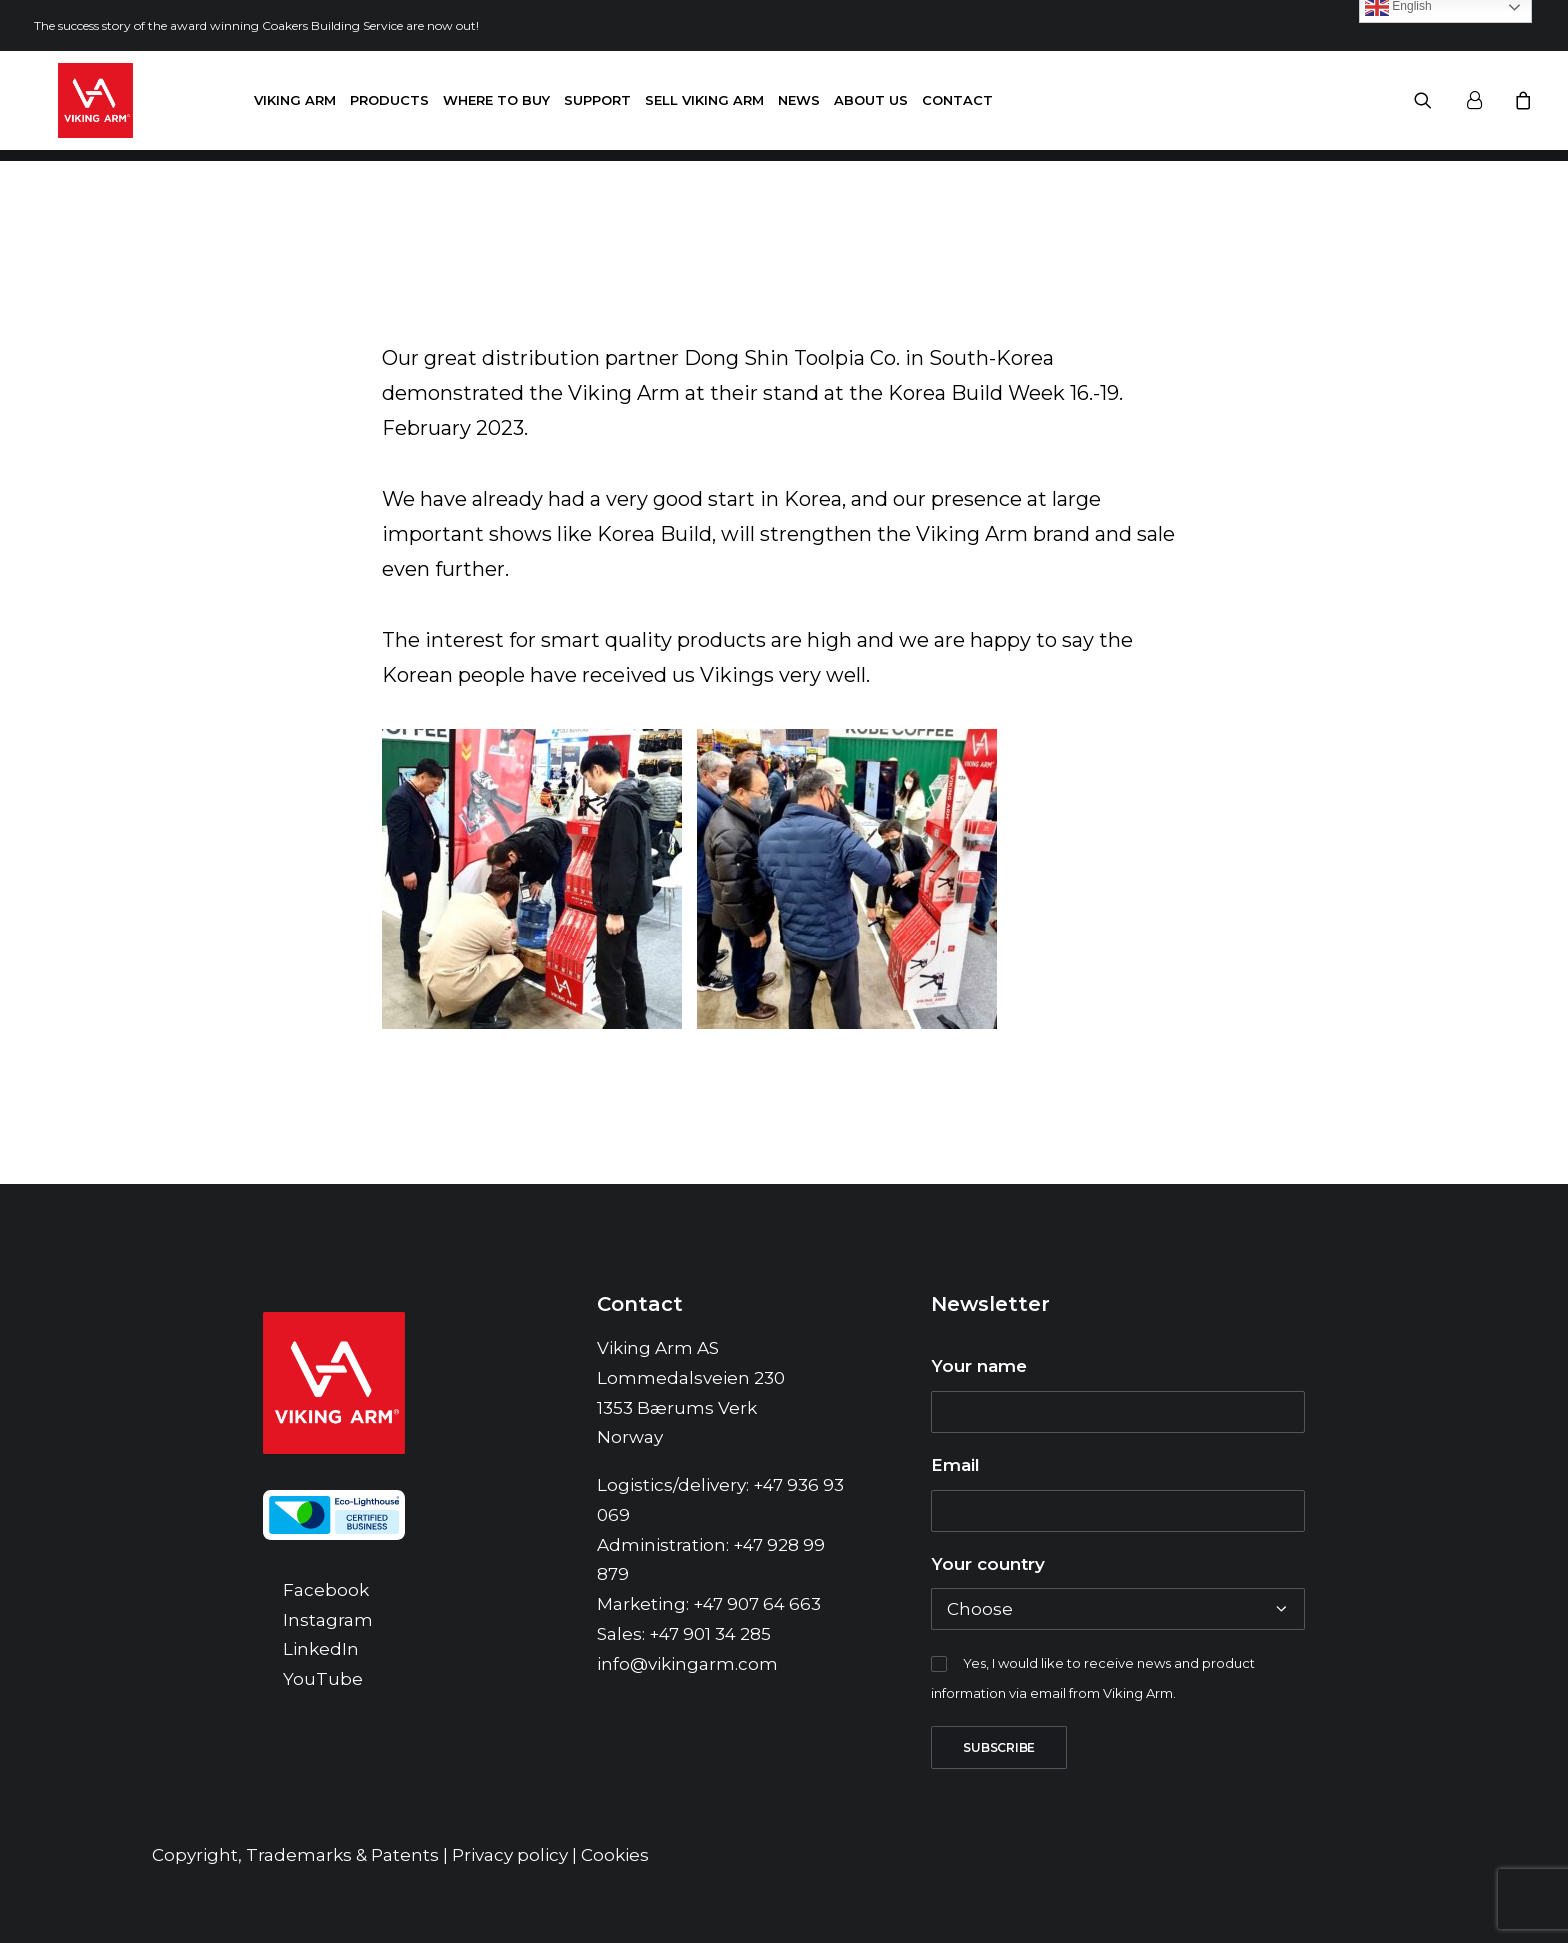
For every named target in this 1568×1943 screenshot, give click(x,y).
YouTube (323, 1679)
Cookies (615, 1855)
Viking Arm (295, 106)
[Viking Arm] (71, 106)
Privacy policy (510, 1855)
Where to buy (496, 106)
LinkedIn (321, 1649)
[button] (1435, 106)
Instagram (328, 1620)
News (799, 106)
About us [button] (871, 106)
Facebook (326, 1590)
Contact (957, 106)
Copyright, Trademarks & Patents (295, 1855)
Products (389, 106)
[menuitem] (295, 106)
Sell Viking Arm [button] (704, 106)
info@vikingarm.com (687, 1664)
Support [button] (597, 106)
